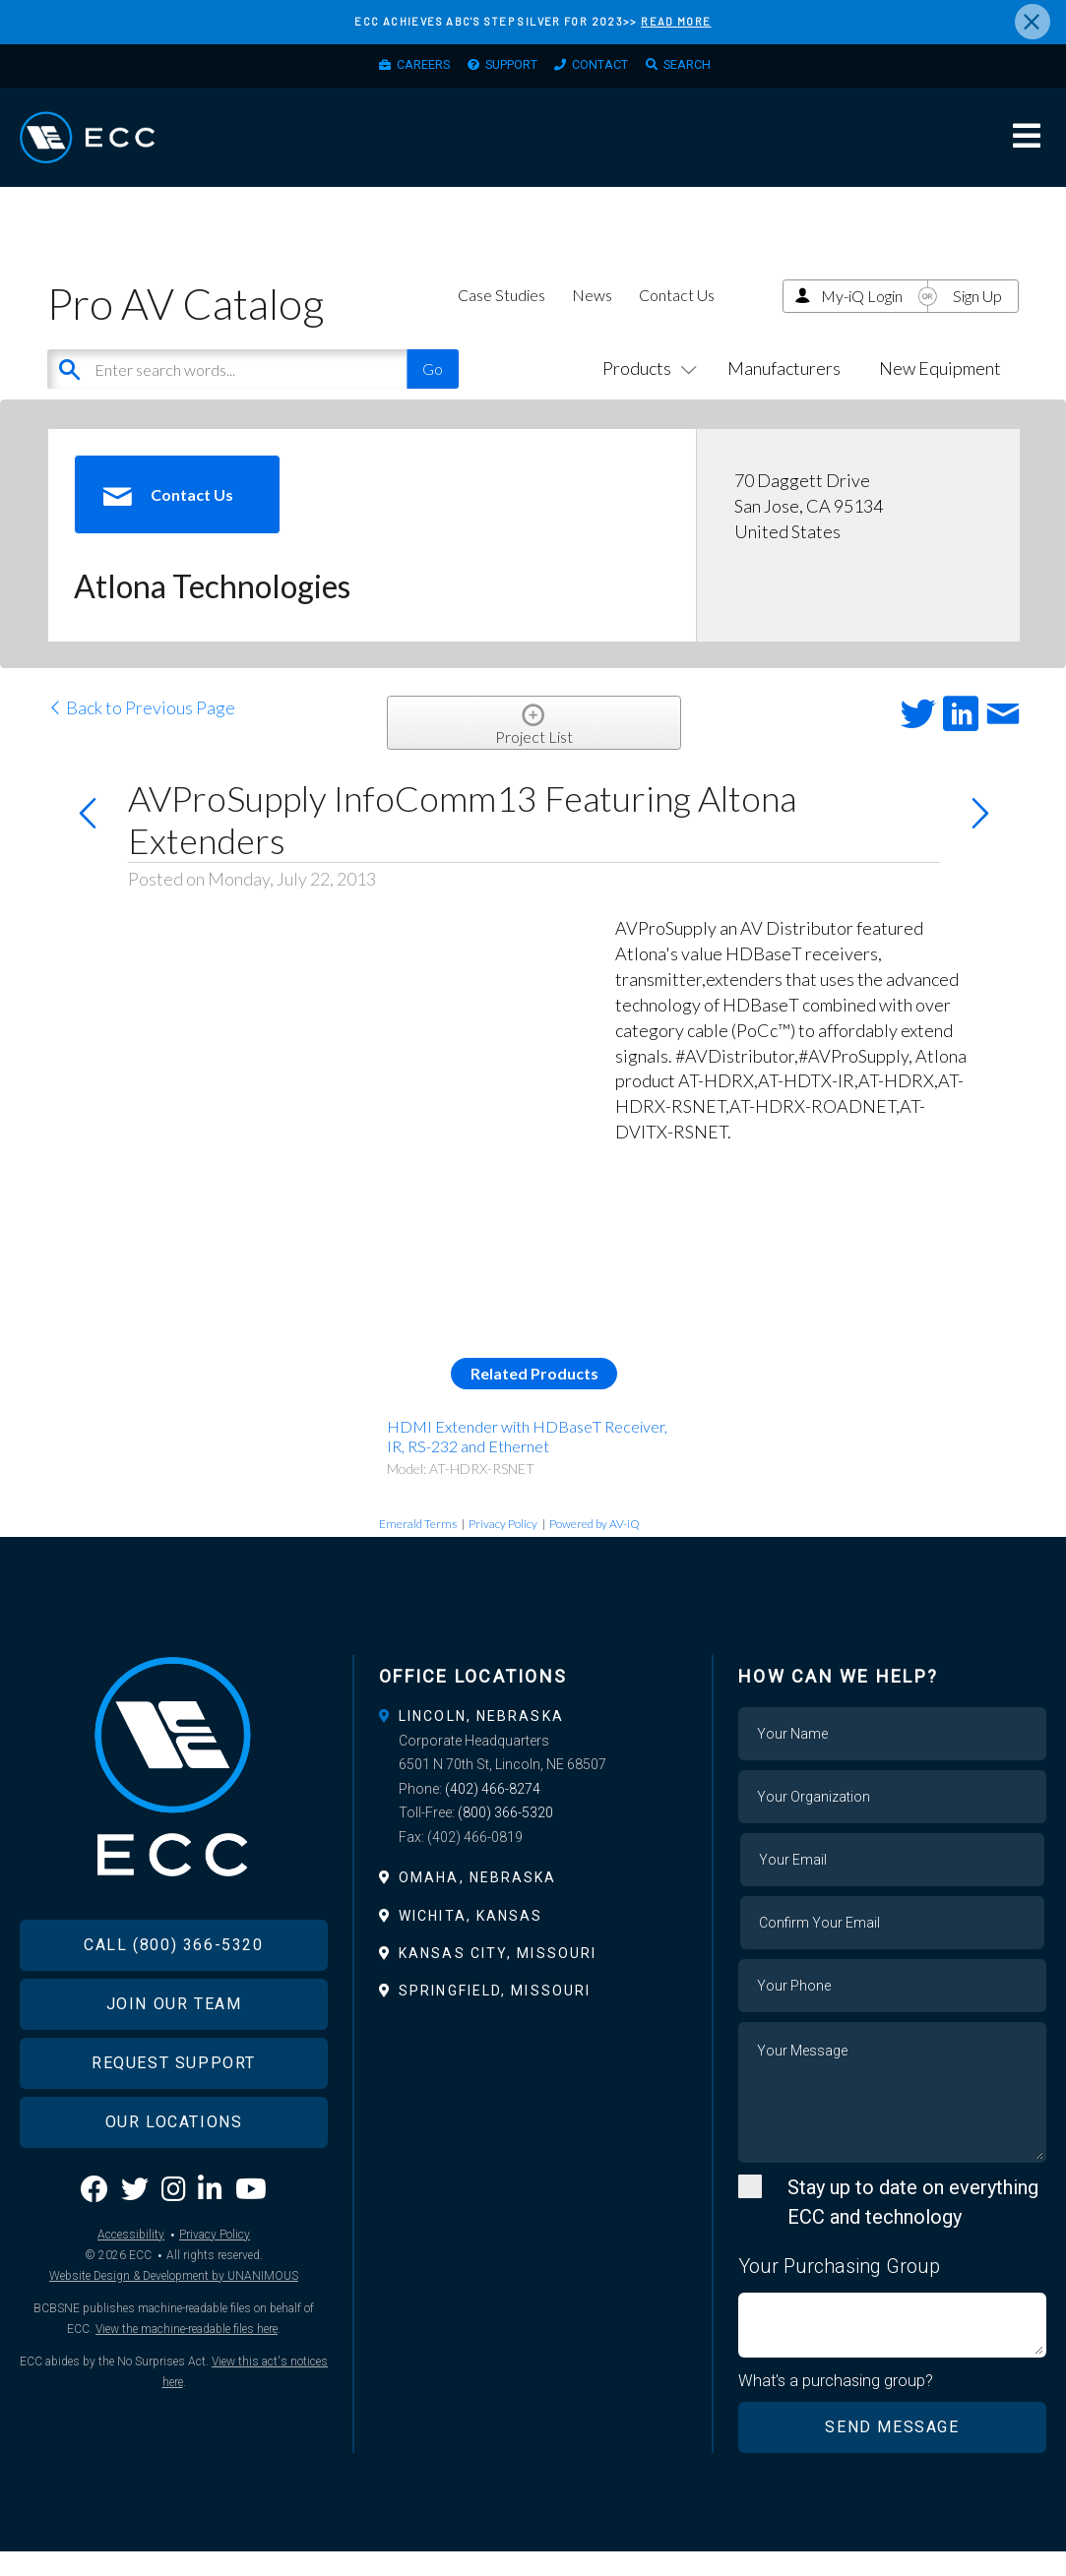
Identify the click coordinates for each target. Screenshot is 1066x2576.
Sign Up (977, 319)
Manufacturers (784, 391)
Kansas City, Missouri (497, 1977)
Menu (1026, 151)
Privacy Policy (503, 1547)
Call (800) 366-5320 (173, 2005)
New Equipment (940, 391)
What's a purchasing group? (837, 2406)
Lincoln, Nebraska (481, 1740)
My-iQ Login (862, 319)
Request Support (174, 2124)
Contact (609, 70)
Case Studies (501, 318)
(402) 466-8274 (492, 1812)
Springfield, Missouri (495, 2014)
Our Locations (174, 2183)
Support (505, 70)
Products (645, 391)
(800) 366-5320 (505, 1836)
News (592, 318)
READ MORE (676, 21)
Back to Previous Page (141, 731)
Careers (402, 70)
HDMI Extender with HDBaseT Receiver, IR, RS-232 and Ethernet (527, 1459)
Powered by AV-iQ (594, 1547)
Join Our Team (174, 2064)
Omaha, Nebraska (478, 1901)
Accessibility (130, 2294)
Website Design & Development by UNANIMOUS (173, 2336)
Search (708, 70)
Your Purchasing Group (839, 2289)
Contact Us (677, 318)
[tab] (533, 1739)
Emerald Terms (418, 1547)
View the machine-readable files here (186, 2389)
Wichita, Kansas (471, 1938)
